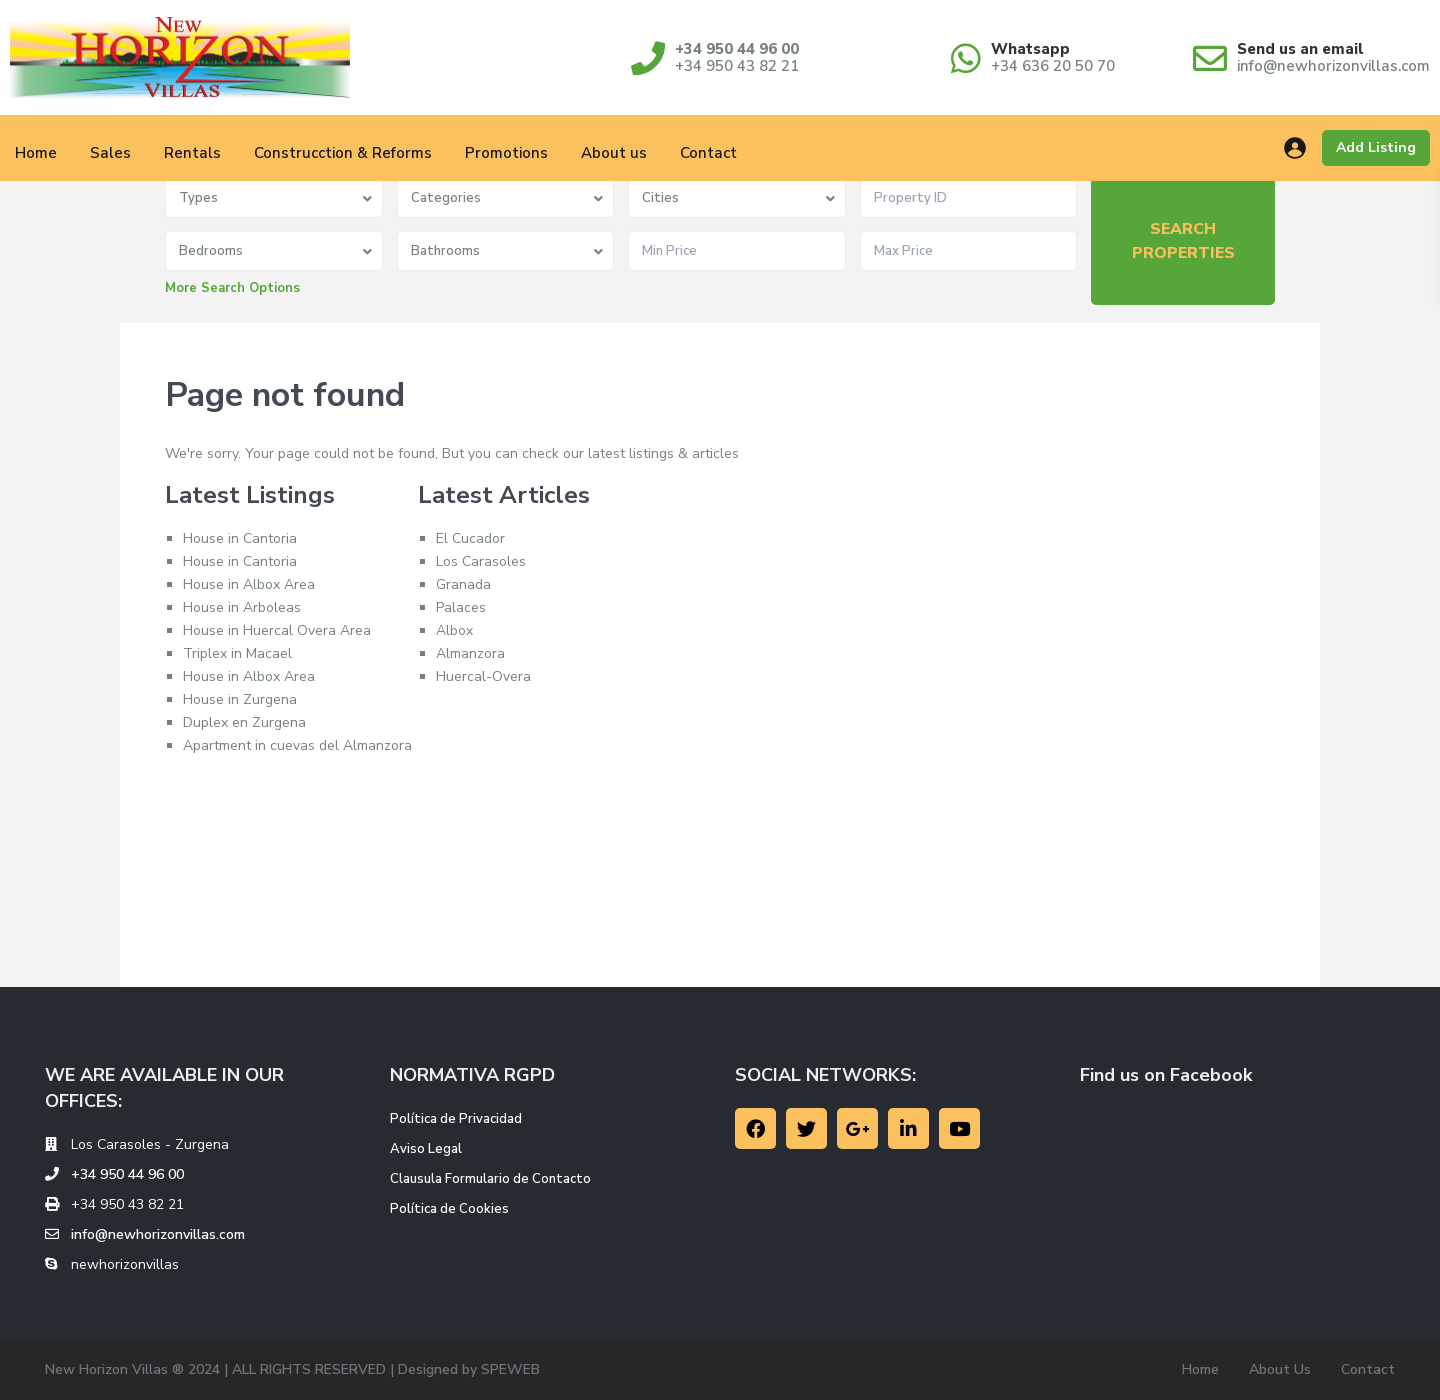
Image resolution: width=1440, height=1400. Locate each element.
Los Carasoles (481, 561)
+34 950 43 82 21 (737, 66)
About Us (1280, 1369)
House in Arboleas (242, 607)
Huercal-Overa (483, 676)
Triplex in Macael (237, 653)
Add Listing (1376, 147)
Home (1200, 1369)
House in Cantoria (240, 538)
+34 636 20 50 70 (1053, 66)
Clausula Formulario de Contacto (490, 1179)
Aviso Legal (426, 1149)
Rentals (192, 153)
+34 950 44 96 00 (737, 49)
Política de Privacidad (456, 1119)
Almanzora (470, 653)
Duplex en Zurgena (244, 722)
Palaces (461, 607)
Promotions (506, 153)
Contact (708, 153)
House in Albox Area (249, 584)
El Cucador (470, 538)
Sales (110, 153)
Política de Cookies (449, 1209)
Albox (454, 630)
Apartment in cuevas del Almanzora (297, 745)
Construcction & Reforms (343, 153)
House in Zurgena (240, 699)
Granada (463, 584)
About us (614, 153)
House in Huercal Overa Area (277, 630)
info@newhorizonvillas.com (1333, 66)
